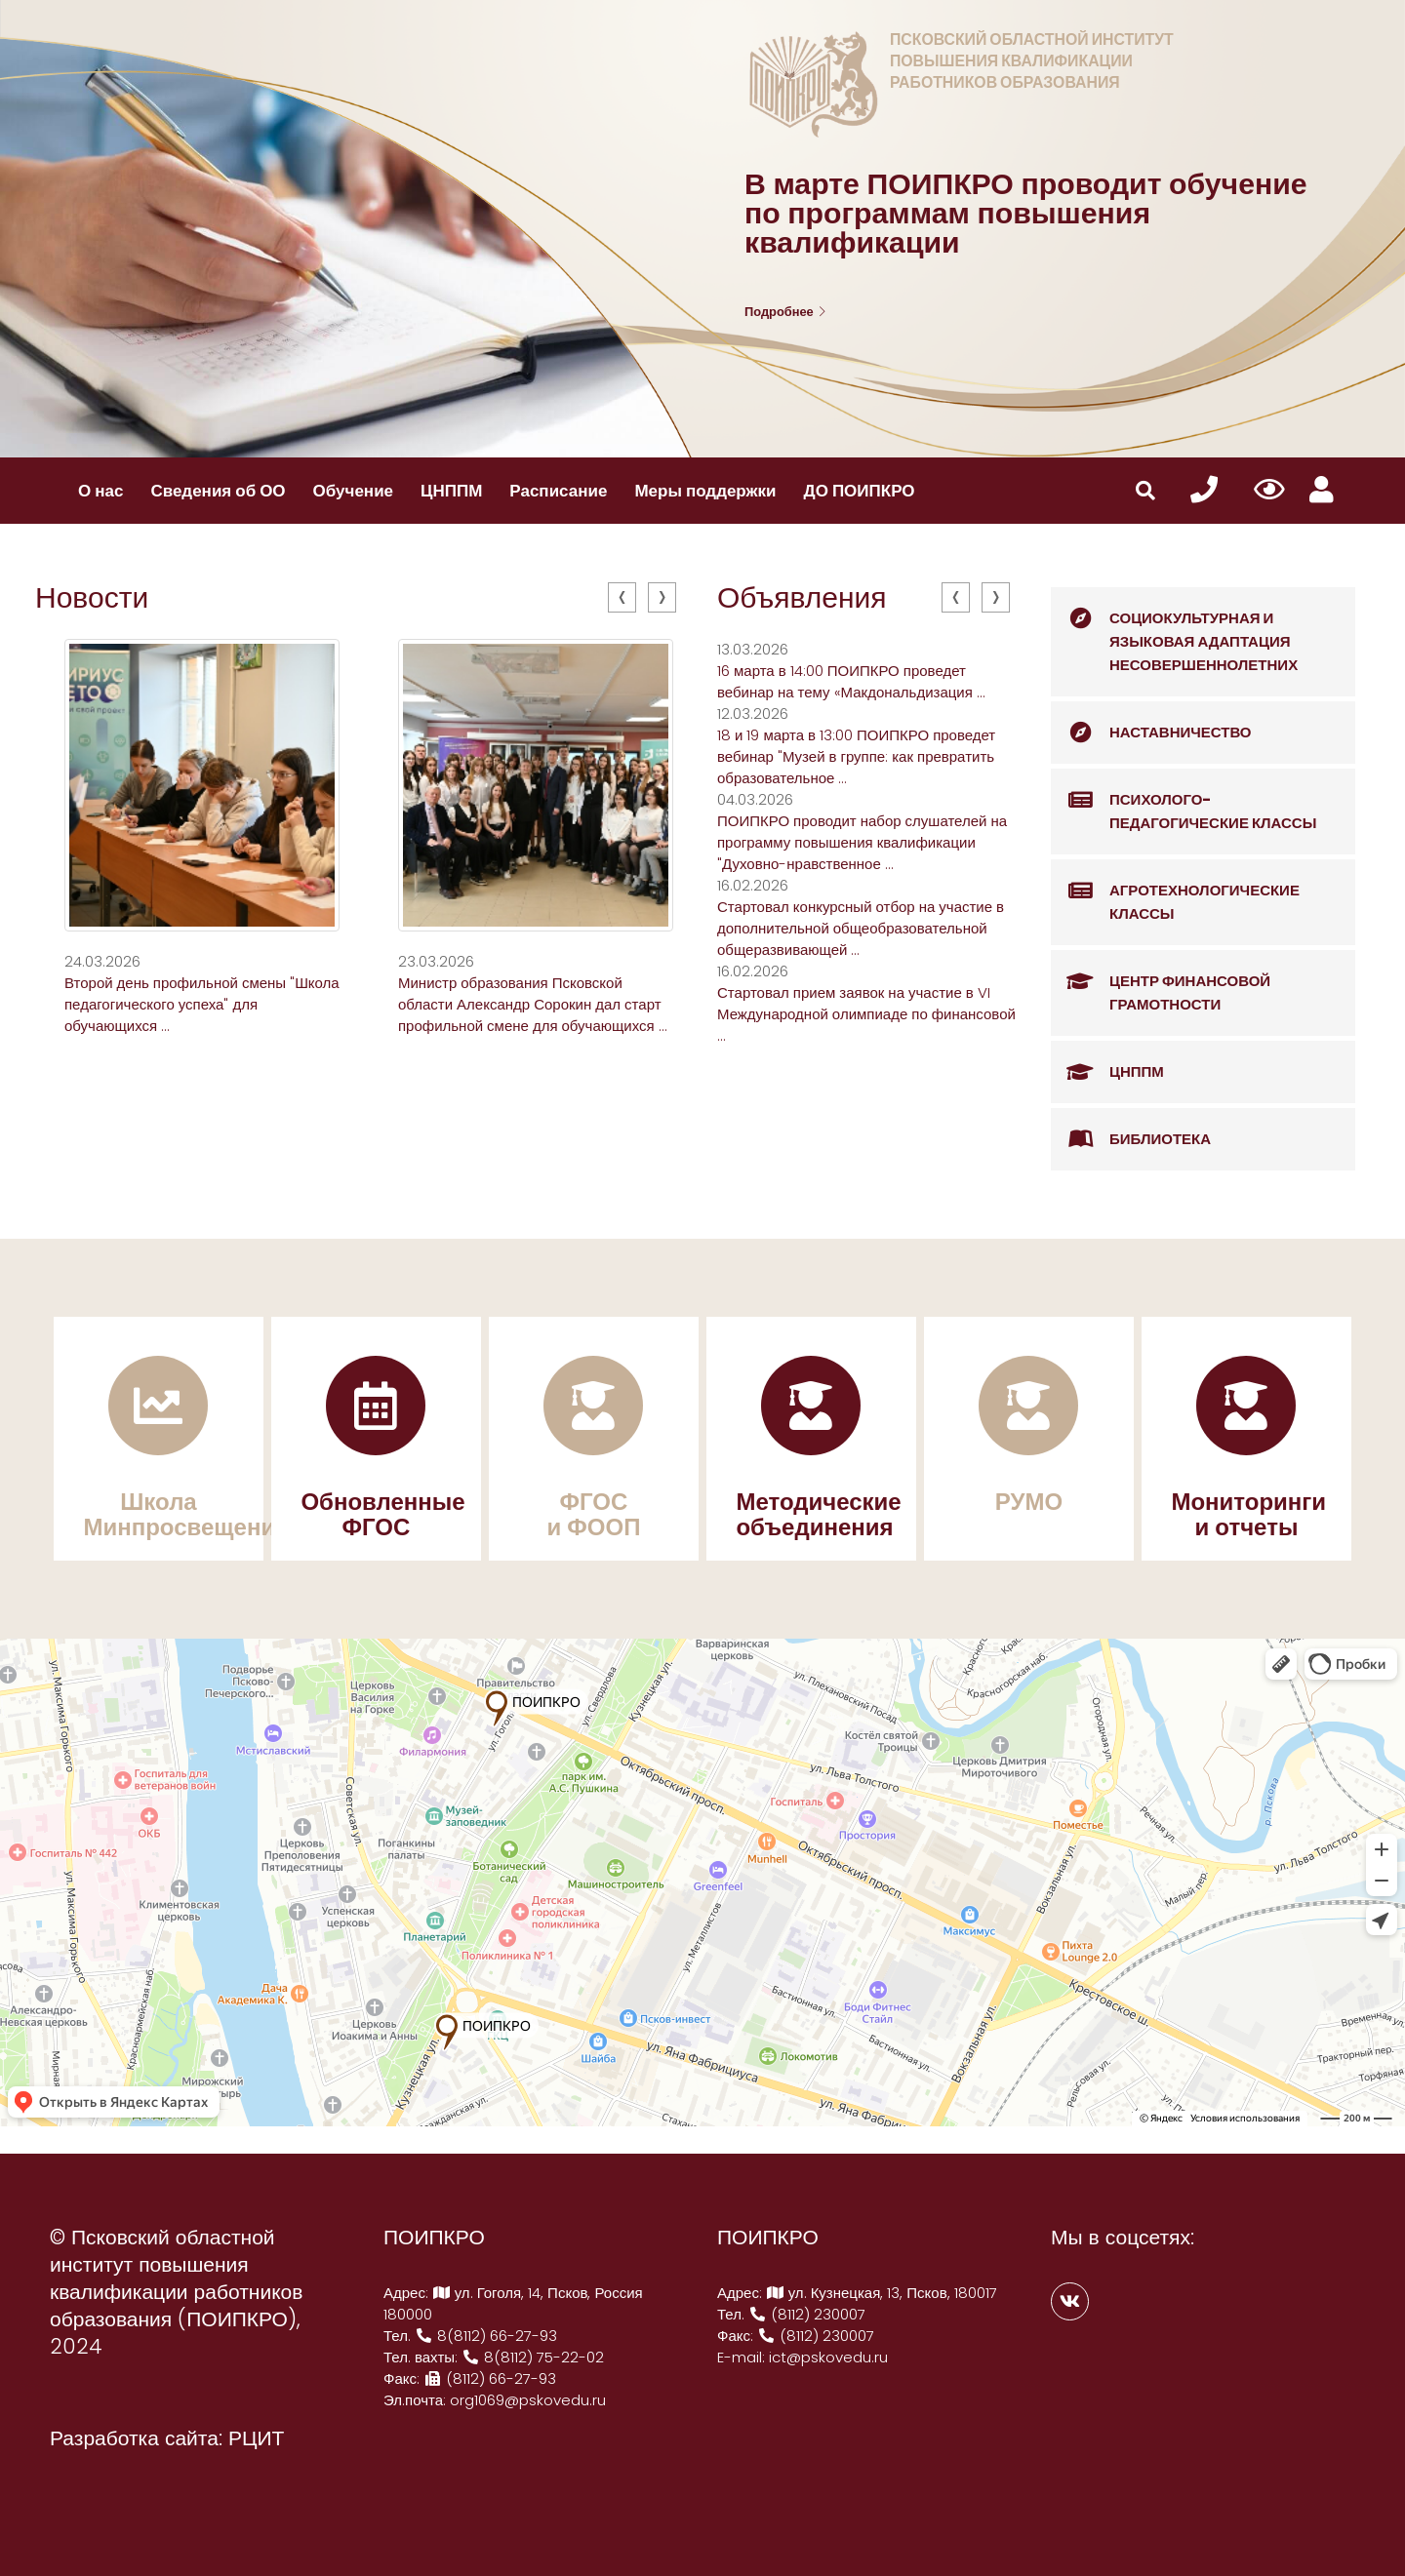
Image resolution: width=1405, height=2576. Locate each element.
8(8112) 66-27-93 (486, 2335)
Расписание (558, 490)
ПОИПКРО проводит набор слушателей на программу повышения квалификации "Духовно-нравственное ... (862, 842)
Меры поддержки (705, 490)
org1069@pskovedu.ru (528, 2400)
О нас (100, 490)
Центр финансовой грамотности (1160, 982)
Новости (91, 597)
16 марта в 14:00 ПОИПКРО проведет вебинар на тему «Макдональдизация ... (851, 681)
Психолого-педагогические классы (1183, 801)
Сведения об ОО (217, 490)
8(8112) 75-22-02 (533, 2357)
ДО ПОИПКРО (859, 490)
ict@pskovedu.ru (828, 2357)
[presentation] (622, 597)
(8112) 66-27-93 (489, 2378)
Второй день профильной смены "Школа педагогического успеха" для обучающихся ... (202, 1004)
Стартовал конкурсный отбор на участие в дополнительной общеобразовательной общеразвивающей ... (860, 928)
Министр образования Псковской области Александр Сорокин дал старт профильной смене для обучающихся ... (532, 1004)
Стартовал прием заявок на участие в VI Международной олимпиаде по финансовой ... (866, 1014)
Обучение (353, 490)
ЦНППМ (451, 490)
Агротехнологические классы (1175, 892)
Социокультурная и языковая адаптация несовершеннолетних (1174, 631)
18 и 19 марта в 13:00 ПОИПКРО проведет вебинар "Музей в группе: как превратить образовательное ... (856, 756)
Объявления (802, 597)
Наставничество (1151, 732)
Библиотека (1131, 1139)
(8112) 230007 (806, 2314)
